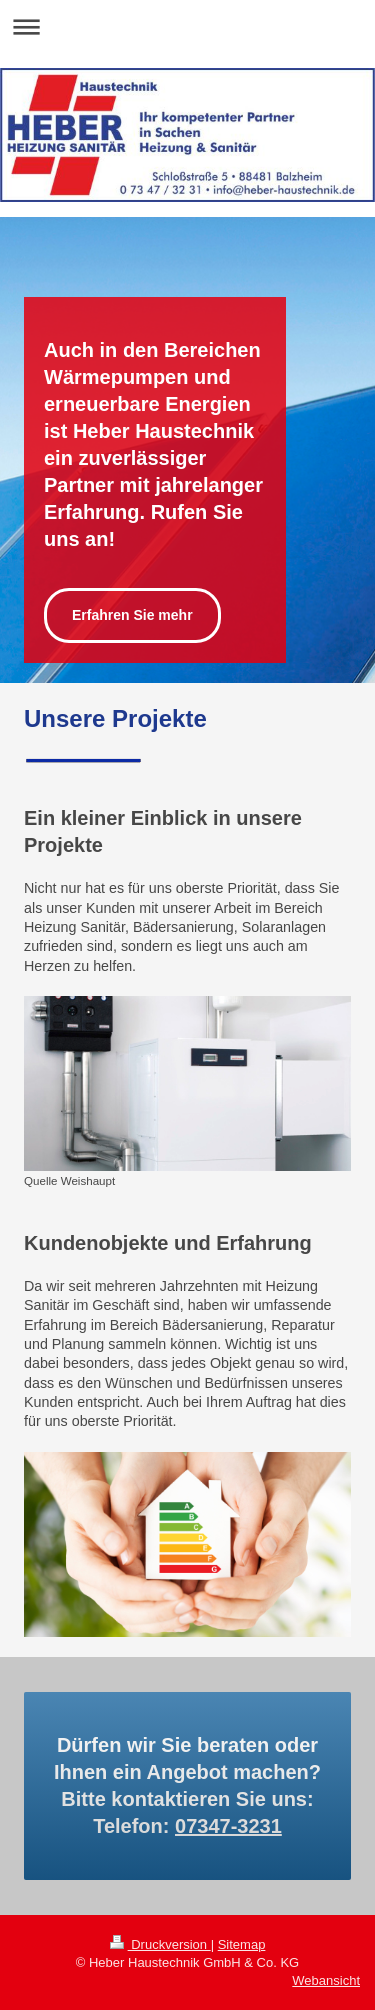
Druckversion (160, 1944)
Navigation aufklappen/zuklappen (187, 26)
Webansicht (326, 1980)
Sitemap (242, 1944)
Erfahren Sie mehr (132, 615)
